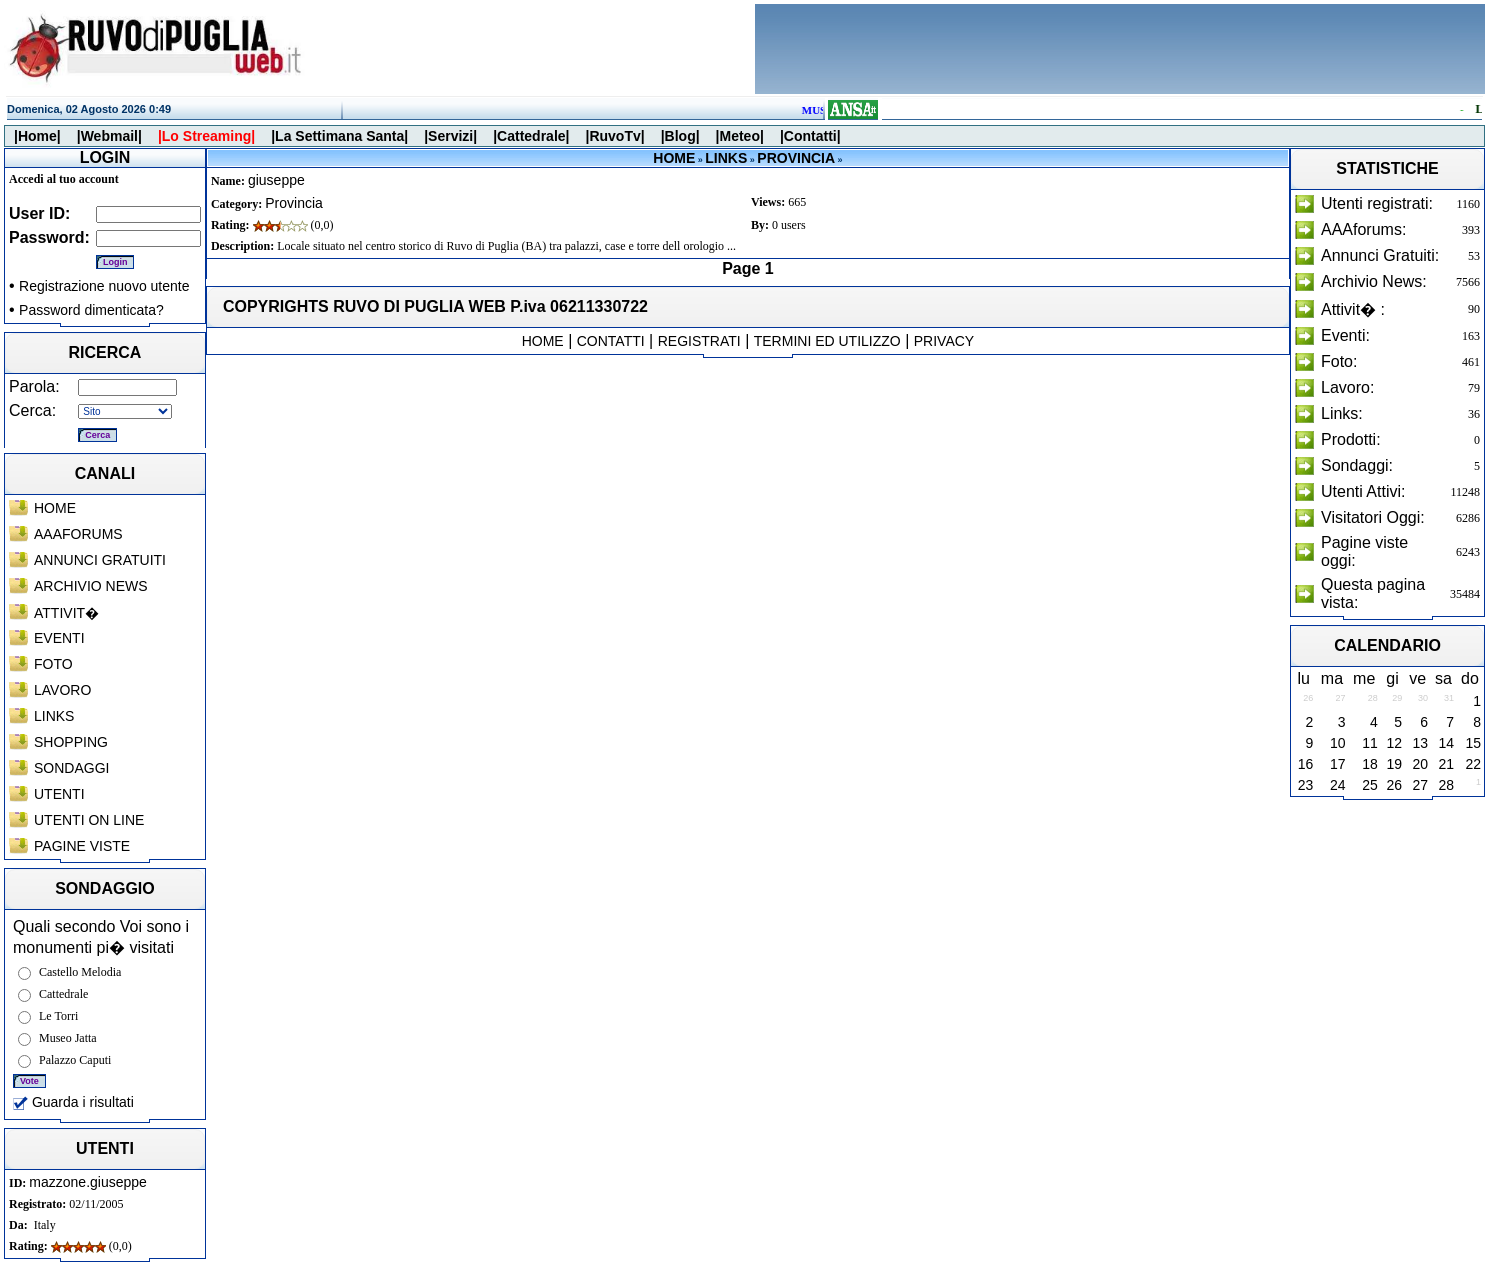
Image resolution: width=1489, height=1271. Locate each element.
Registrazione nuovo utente (104, 286)
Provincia (294, 203)
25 (1370, 785)
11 (1370, 743)
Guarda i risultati (73, 1102)
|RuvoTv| (614, 136)
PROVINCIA (796, 158)
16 (1306, 764)
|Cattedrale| (531, 136)
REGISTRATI (699, 341)
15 (1473, 743)
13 (1420, 743)
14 (1446, 743)
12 (1395, 743)
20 (1420, 764)
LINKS (54, 716)
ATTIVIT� (66, 613)
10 (1338, 743)
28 (1446, 785)
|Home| (37, 136)
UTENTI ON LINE (89, 820)
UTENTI (59, 794)
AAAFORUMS (78, 534)
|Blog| (680, 136)
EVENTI (59, 638)
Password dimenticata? (91, 310)
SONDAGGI (71, 768)
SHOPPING (71, 742)
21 (1446, 764)
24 (1338, 785)
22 (1473, 764)
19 (1395, 764)
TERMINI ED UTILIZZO (827, 341)
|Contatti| (810, 136)
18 (1370, 764)
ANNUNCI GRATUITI (100, 560)
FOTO (53, 664)
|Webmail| (109, 136)
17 (1338, 764)
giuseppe (276, 180)
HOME (55, 508)
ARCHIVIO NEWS (91, 586)
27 (1420, 785)
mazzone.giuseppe (88, 1182)
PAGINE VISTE (82, 846)
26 (1395, 785)
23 (1306, 785)
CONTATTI (611, 341)
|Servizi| (450, 136)
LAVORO (62, 690)
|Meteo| (740, 136)
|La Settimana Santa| (339, 136)
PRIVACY (944, 341)
